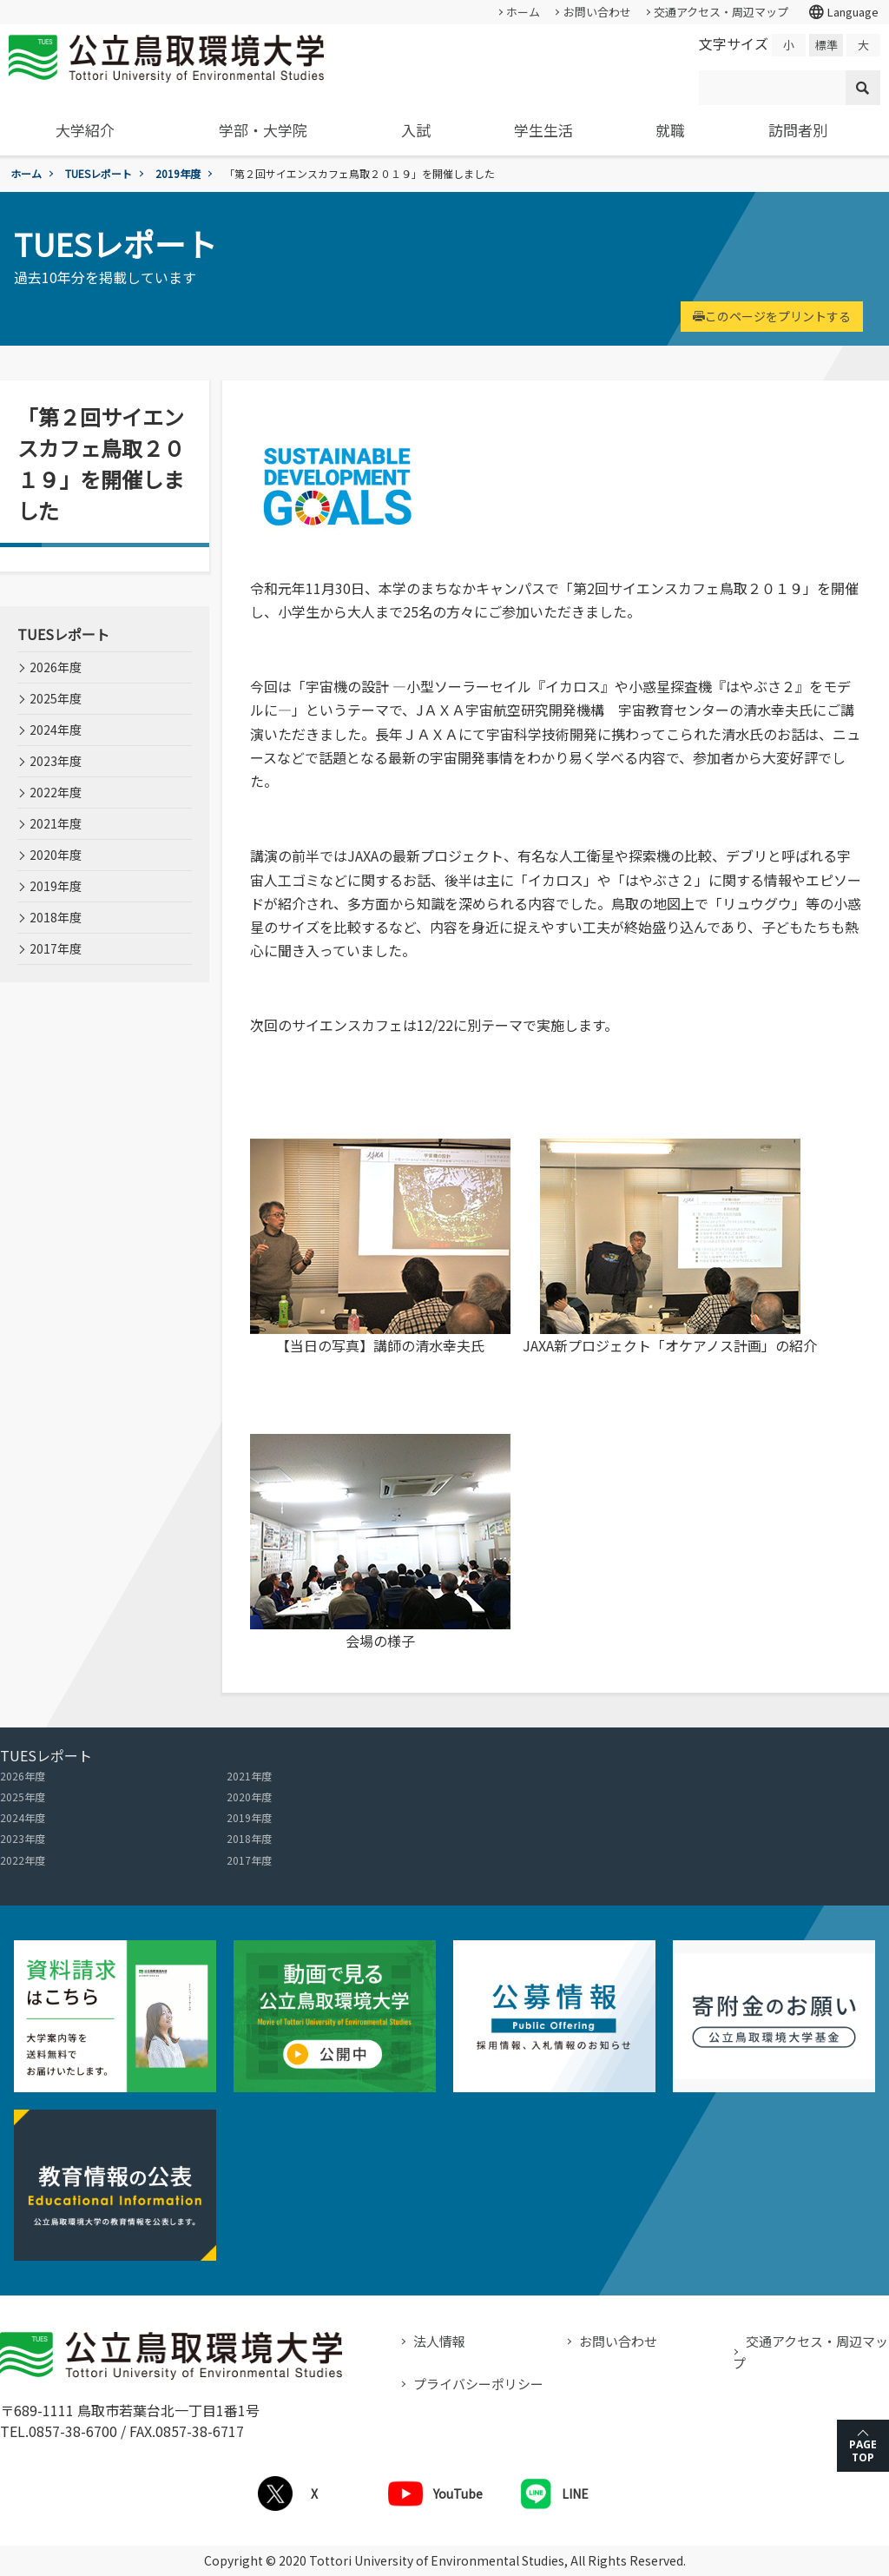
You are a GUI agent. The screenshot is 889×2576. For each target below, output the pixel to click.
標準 (826, 44)
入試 (416, 130)
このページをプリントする (772, 316)
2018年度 (56, 917)
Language (843, 12)
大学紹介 (85, 130)
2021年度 (56, 823)
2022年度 (56, 792)
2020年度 (56, 854)
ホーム (523, 11)
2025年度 (56, 698)
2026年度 (56, 667)
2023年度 (56, 760)
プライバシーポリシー (478, 2384)
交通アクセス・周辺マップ (721, 11)
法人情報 (439, 2341)
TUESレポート (98, 173)
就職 (670, 130)
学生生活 (543, 130)
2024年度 (56, 729)
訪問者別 (797, 130)
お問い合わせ (597, 11)
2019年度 (178, 173)
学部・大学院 (263, 130)
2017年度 (56, 948)
